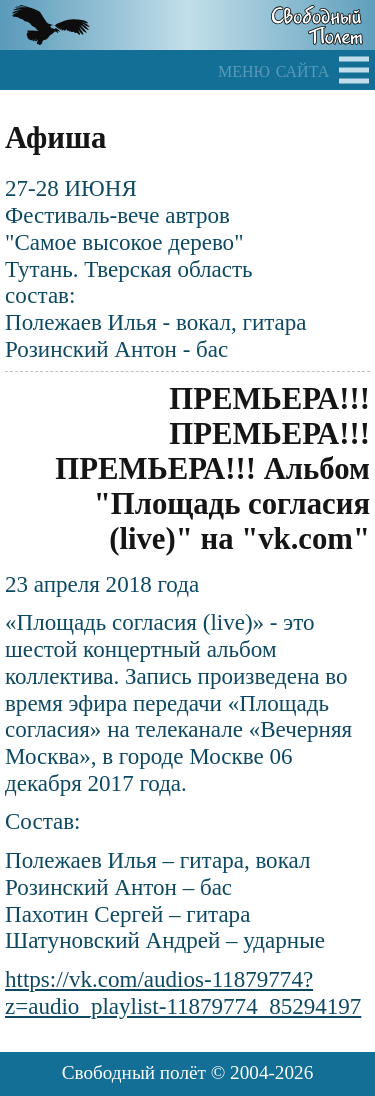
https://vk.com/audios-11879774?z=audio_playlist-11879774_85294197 (183, 992)
